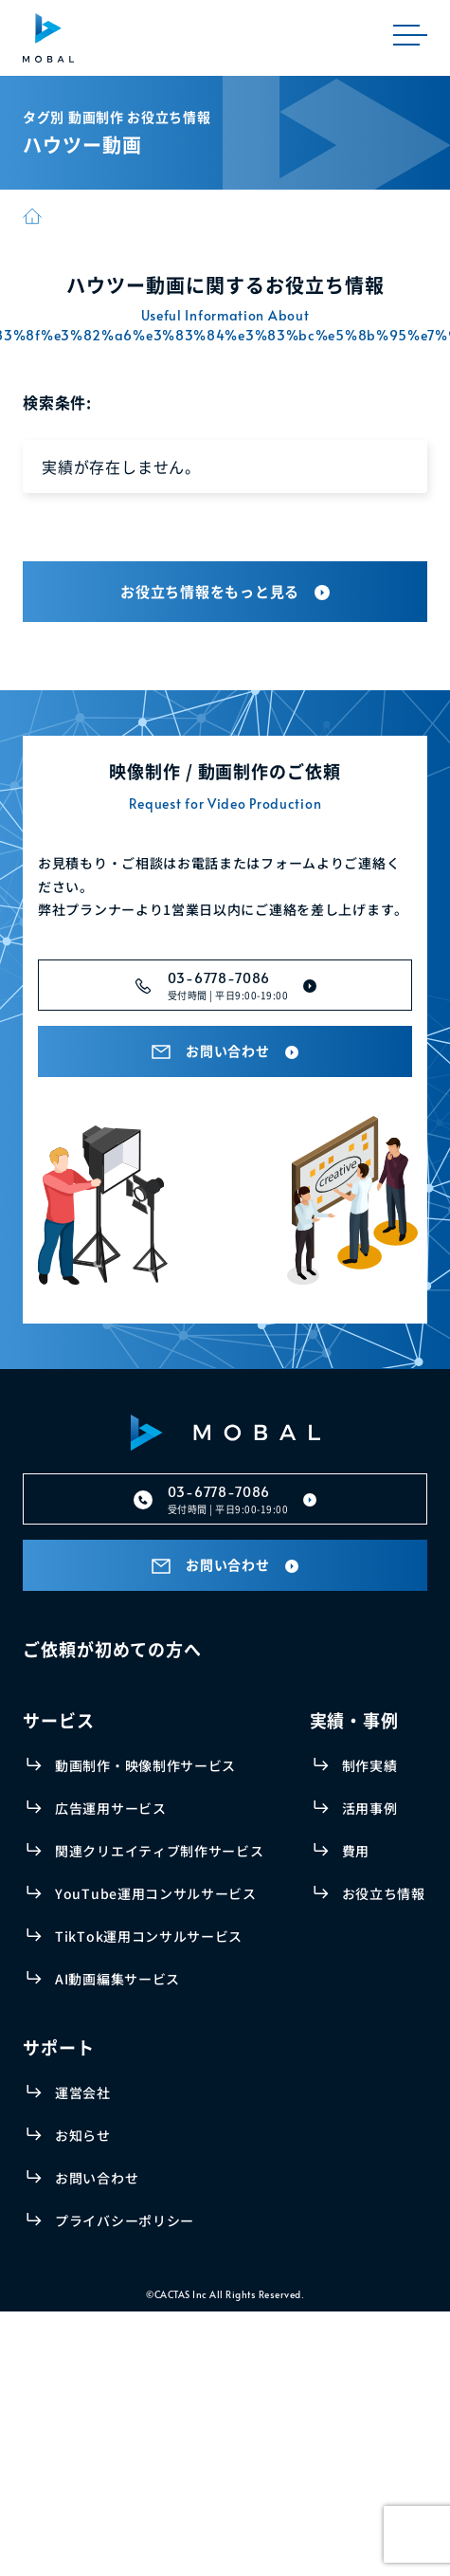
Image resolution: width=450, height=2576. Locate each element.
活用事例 (370, 1808)
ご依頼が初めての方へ (112, 1648)
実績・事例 (355, 1720)
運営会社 (83, 2092)
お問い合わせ (96, 2177)
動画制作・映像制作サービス (145, 1765)
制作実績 (370, 1765)
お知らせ (83, 2135)
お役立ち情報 (383, 1893)
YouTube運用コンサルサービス (156, 1893)
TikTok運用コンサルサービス (149, 1936)
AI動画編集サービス (117, 1978)
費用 (355, 1850)
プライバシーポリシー (124, 2220)
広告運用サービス (111, 1808)
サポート (59, 2047)
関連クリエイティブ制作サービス (159, 1850)
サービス (59, 1720)
